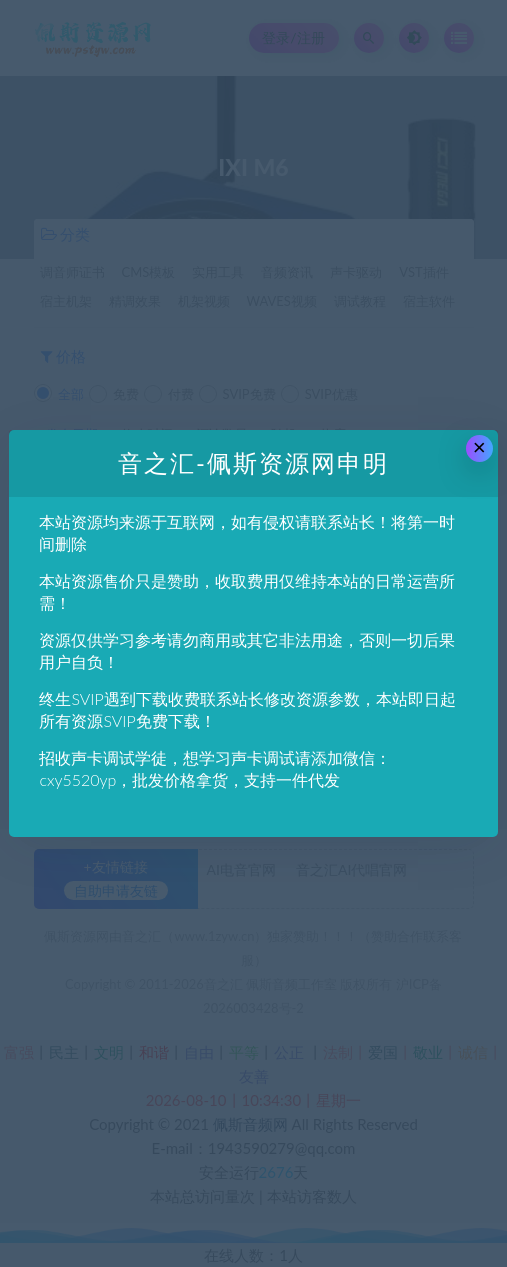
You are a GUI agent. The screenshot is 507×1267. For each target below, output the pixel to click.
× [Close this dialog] (479, 447)
